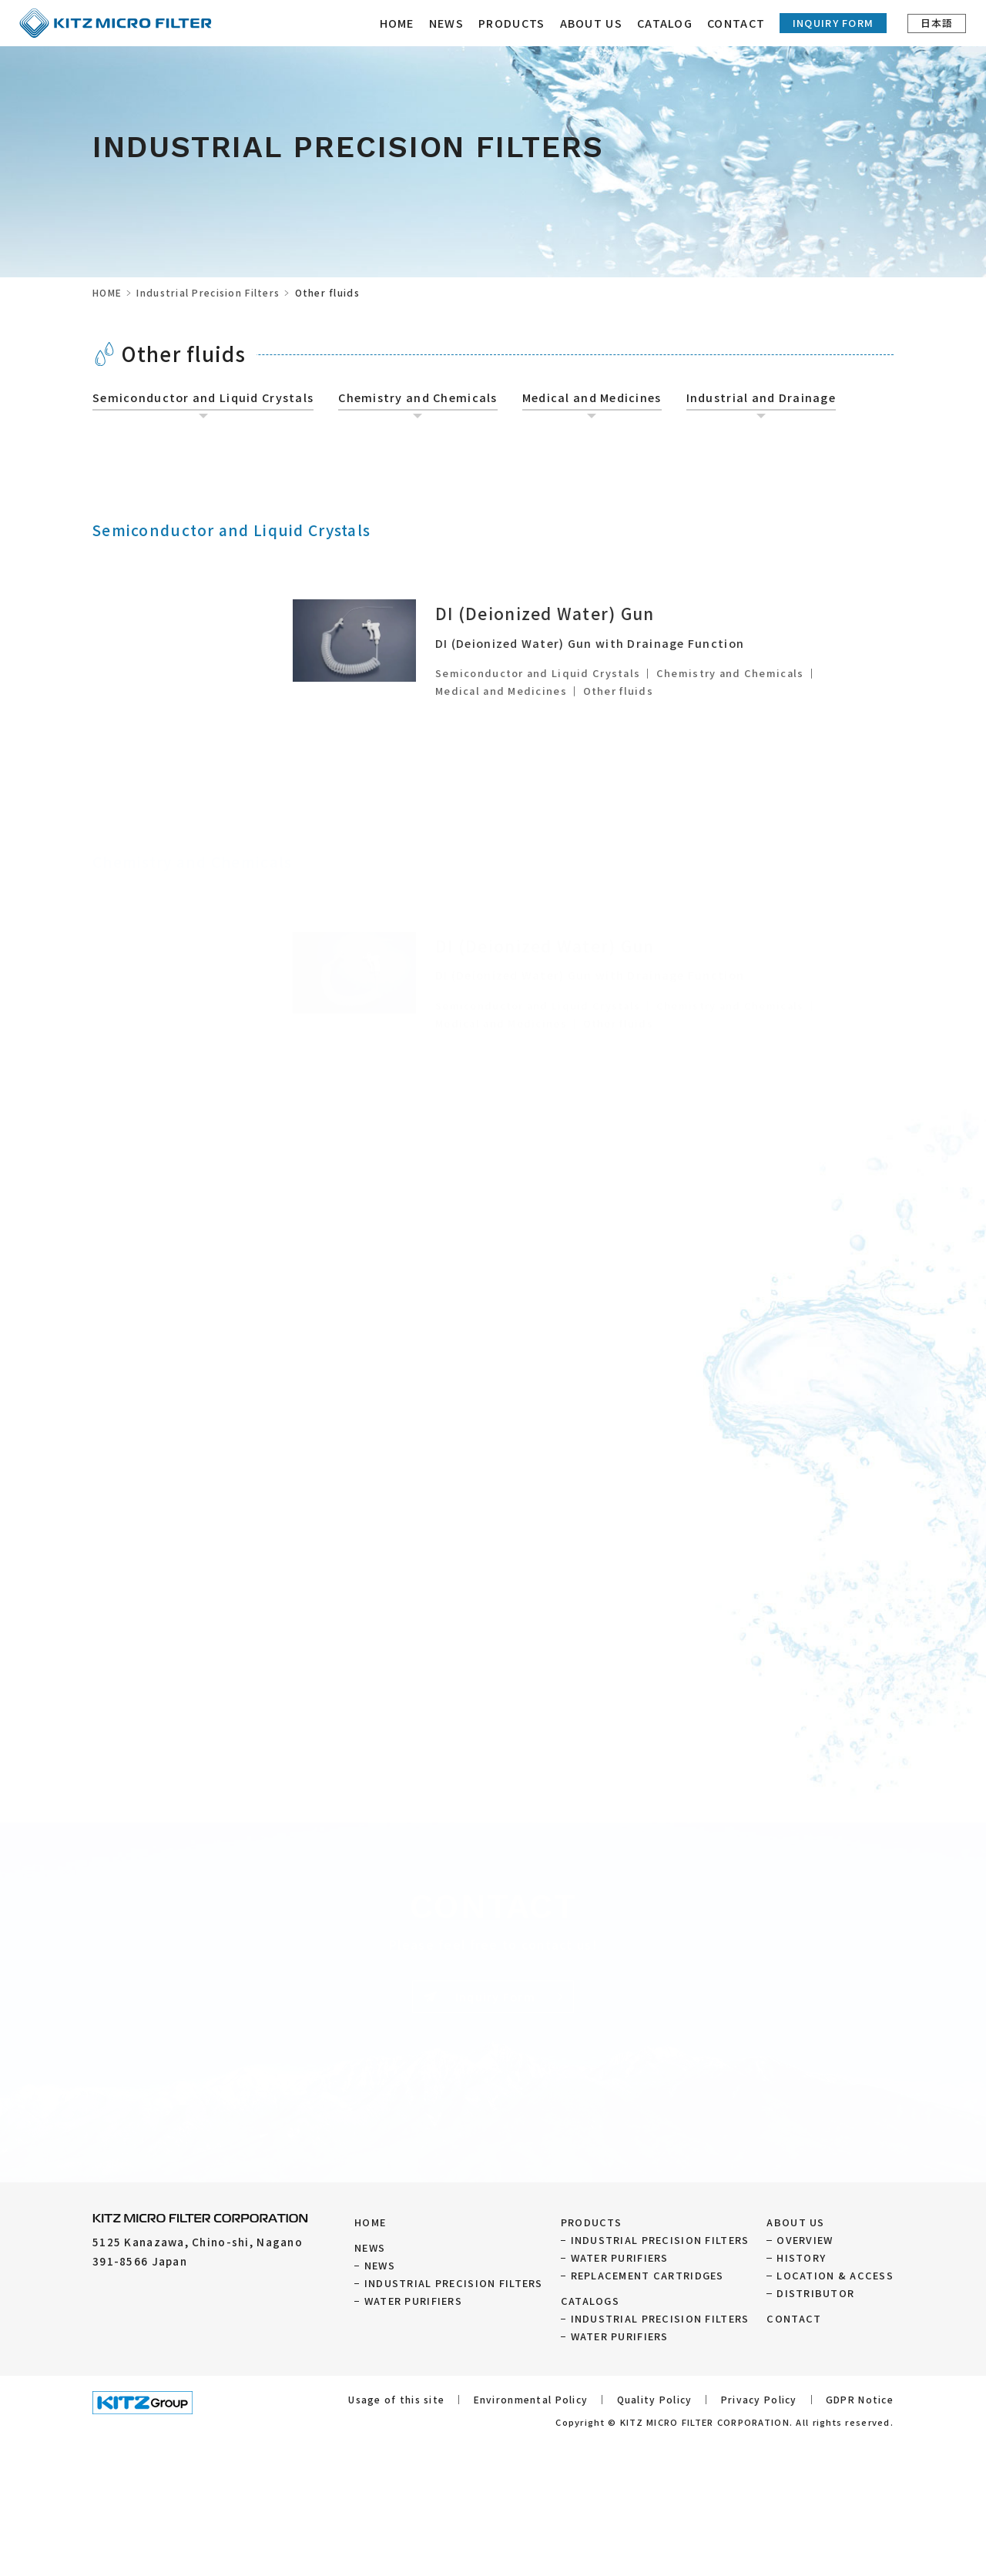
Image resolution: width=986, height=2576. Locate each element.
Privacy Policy (759, 2399)
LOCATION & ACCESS (835, 2275)
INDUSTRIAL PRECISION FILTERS (453, 2283)
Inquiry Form (838, 22)
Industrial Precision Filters (208, 292)
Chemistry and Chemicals (417, 397)
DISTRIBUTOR (815, 2293)
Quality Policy (655, 2399)
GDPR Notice (860, 2399)
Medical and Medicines (592, 397)
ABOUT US (795, 2222)
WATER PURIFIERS (413, 2300)
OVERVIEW (804, 2239)
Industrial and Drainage (761, 397)
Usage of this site (396, 2399)
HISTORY (801, 2257)
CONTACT (741, 23)
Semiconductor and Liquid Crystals (203, 397)
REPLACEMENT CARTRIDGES (647, 2275)
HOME (401, 23)
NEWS (451, 23)
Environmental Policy (531, 2399)
